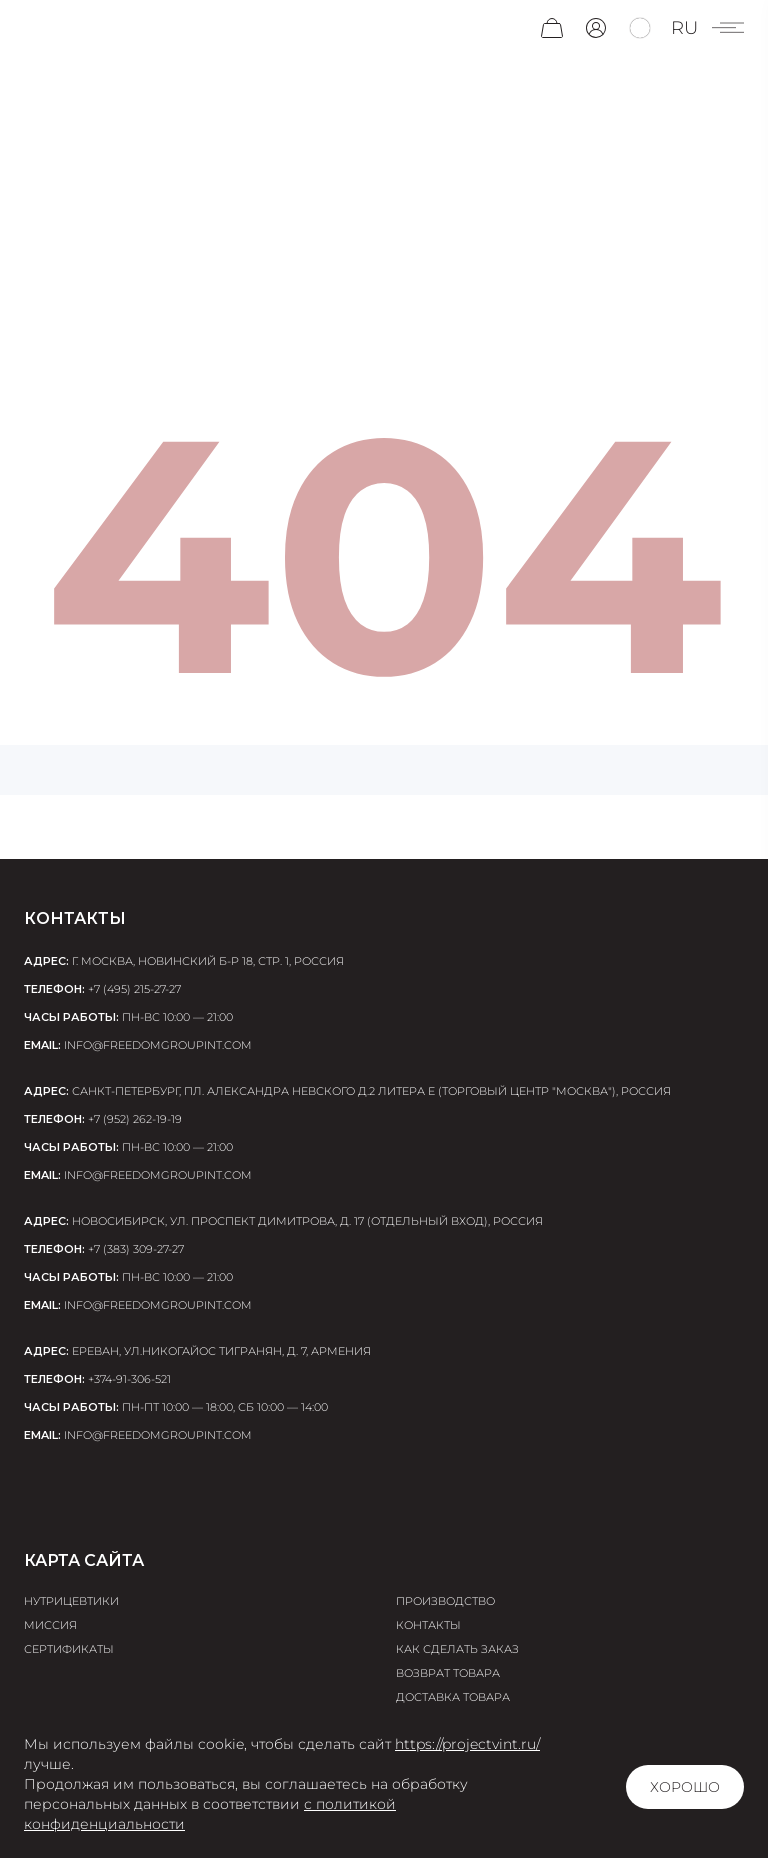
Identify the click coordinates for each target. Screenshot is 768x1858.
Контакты (428, 1625)
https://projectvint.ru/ (467, 1744)
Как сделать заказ (457, 1649)
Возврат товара (448, 1673)
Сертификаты (69, 1649)
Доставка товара (453, 1697)
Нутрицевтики (71, 1601)
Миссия (50, 1625)
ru (684, 28)
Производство (445, 1601)
